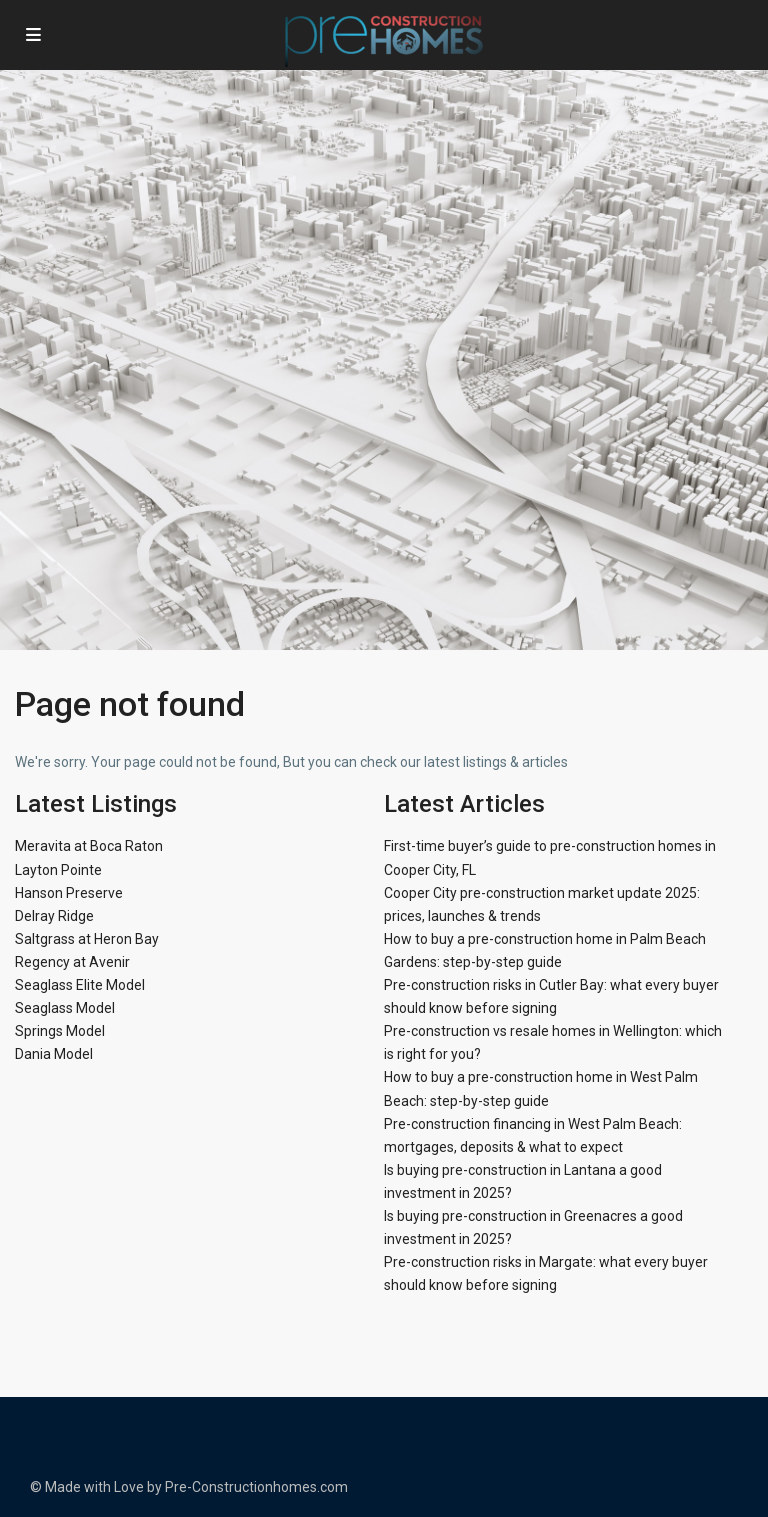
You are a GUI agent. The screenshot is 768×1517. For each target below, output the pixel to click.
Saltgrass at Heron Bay (87, 939)
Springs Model (60, 1031)
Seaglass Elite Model (80, 985)
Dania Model (54, 1054)
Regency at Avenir (72, 962)
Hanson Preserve (69, 893)
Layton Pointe (58, 870)
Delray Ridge (54, 916)
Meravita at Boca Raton (89, 846)
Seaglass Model (65, 1008)
